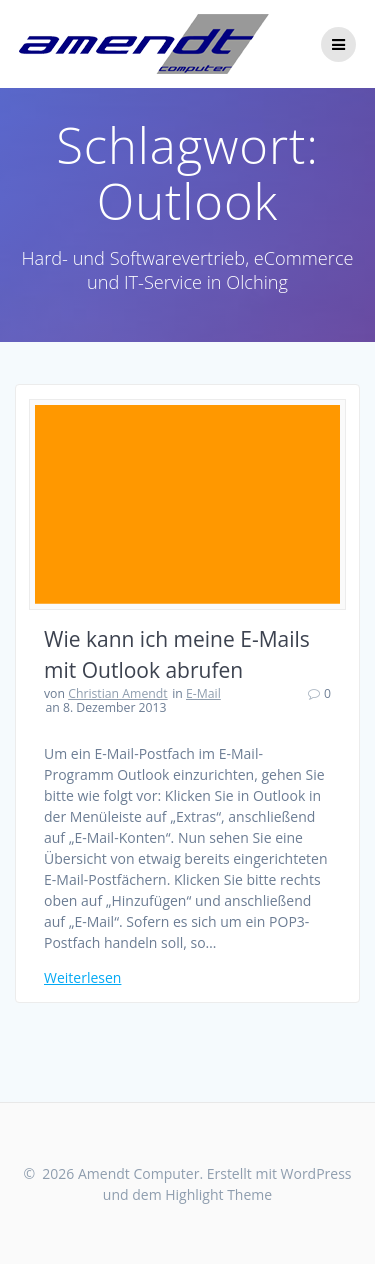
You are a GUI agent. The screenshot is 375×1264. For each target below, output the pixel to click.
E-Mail (203, 693)
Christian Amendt (117, 693)
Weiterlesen (82, 977)
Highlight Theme (218, 1194)
